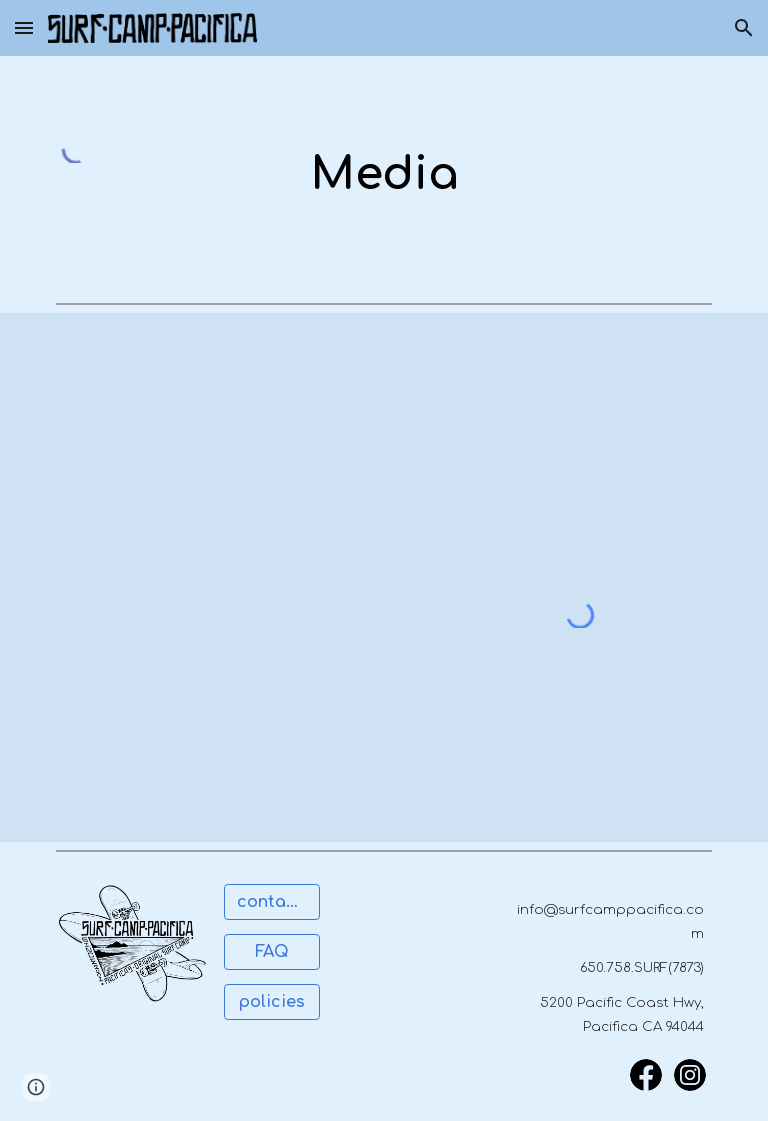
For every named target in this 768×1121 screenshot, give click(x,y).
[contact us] (271, 902)
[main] (383, 175)
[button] (24, 27)
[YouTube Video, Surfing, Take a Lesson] (215, 709)
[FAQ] (271, 952)
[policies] (271, 1002)
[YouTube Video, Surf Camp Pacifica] (551, 445)
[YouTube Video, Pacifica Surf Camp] (215, 445)
